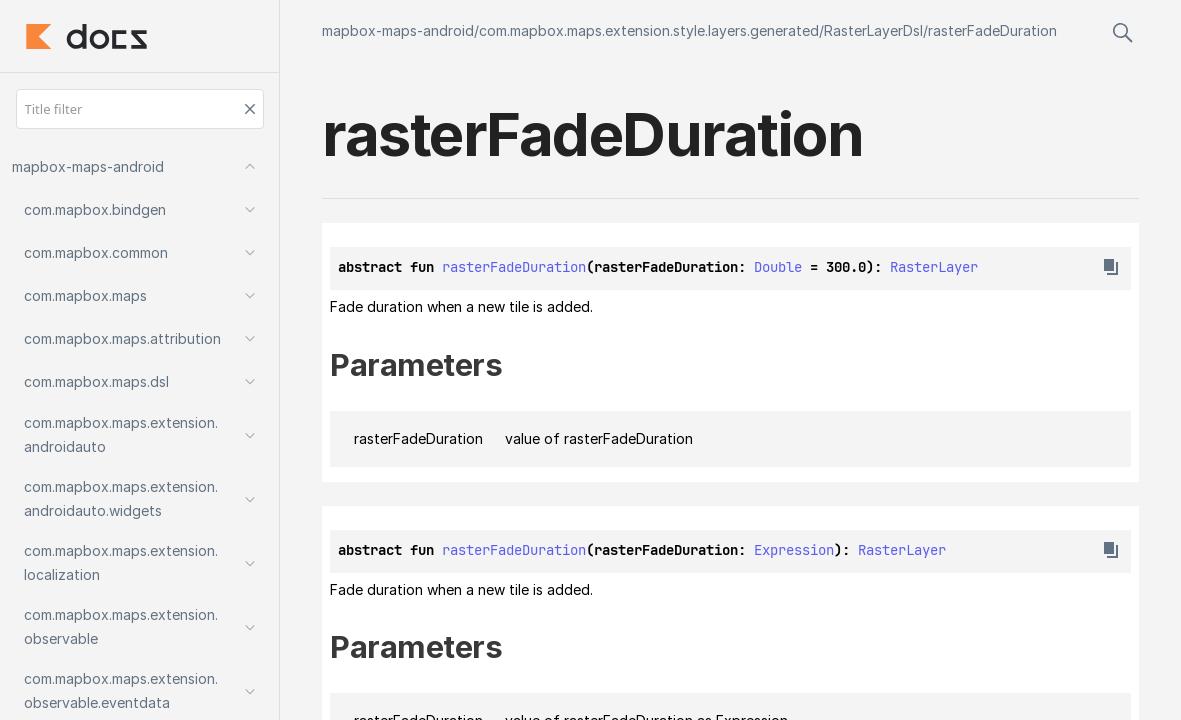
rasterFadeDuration (992, 30)
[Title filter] (140, 109)
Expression (794, 550)
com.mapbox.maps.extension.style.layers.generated (649, 30)
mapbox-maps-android (398, 30)
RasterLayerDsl (873, 30)
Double (778, 267)
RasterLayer (934, 267)
